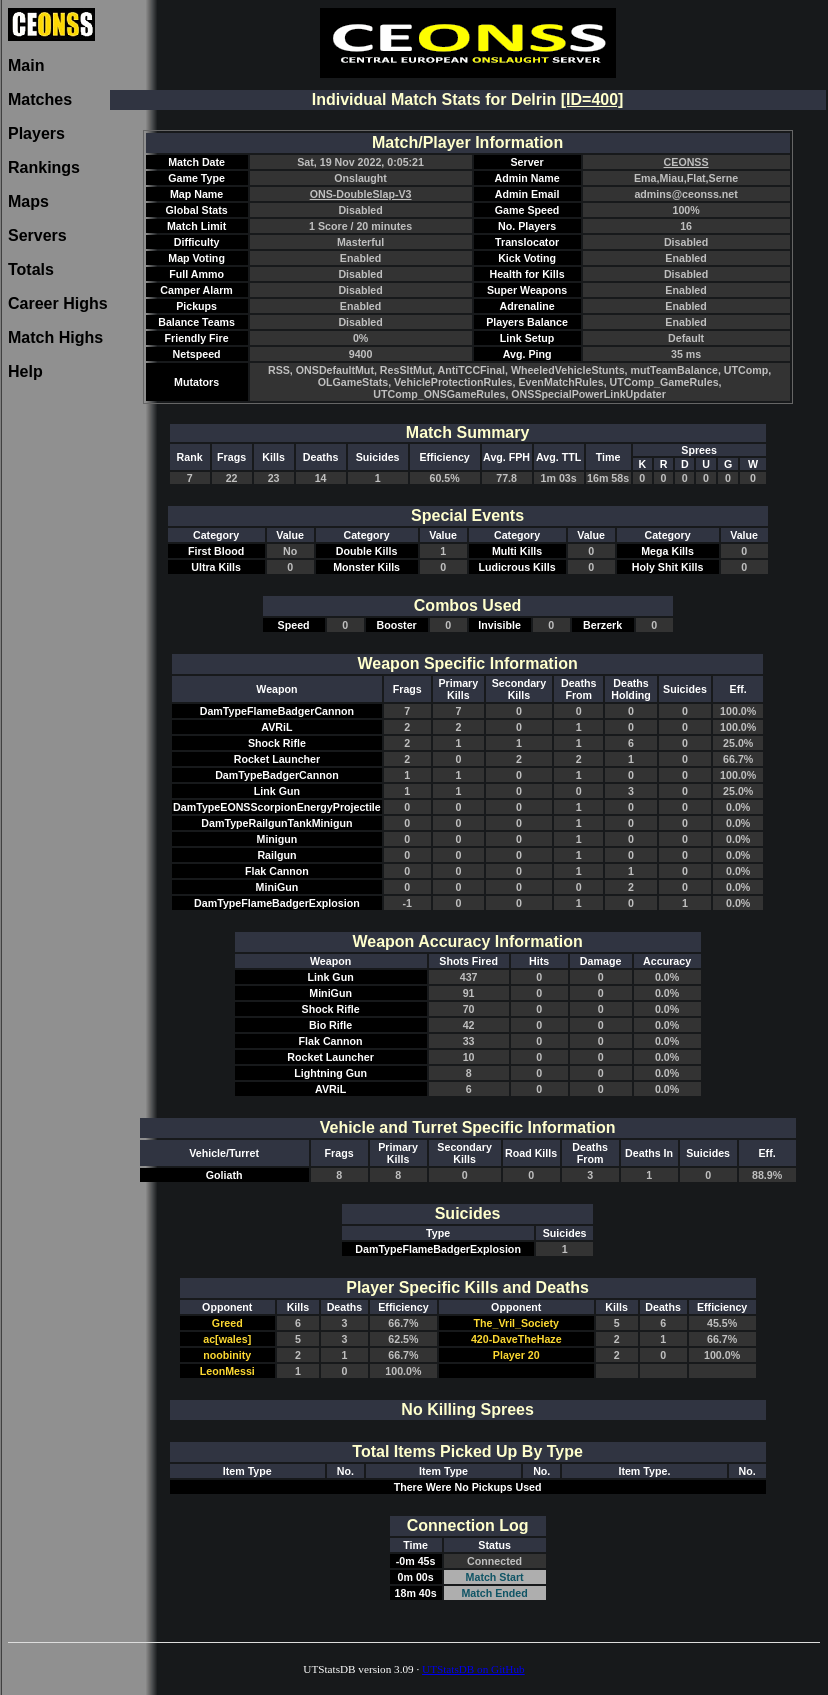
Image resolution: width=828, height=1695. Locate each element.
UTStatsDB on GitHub (473, 1669)
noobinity (227, 1355)
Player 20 (516, 1355)
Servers (37, 235)
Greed (227, 1323)
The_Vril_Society (516, 1323)
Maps (28, 201)
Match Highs (55, 337)
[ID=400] (592, 99)
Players (36, 133)
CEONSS (686, 162)
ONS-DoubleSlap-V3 (361, 194)
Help (25, 371)
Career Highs (58, 303)
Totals (31, 269)
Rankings (44, 167)
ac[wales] (227, 1339)
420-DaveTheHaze (516, 1339)
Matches (40, 99)
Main (26, 65)
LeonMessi (227, 1371)
